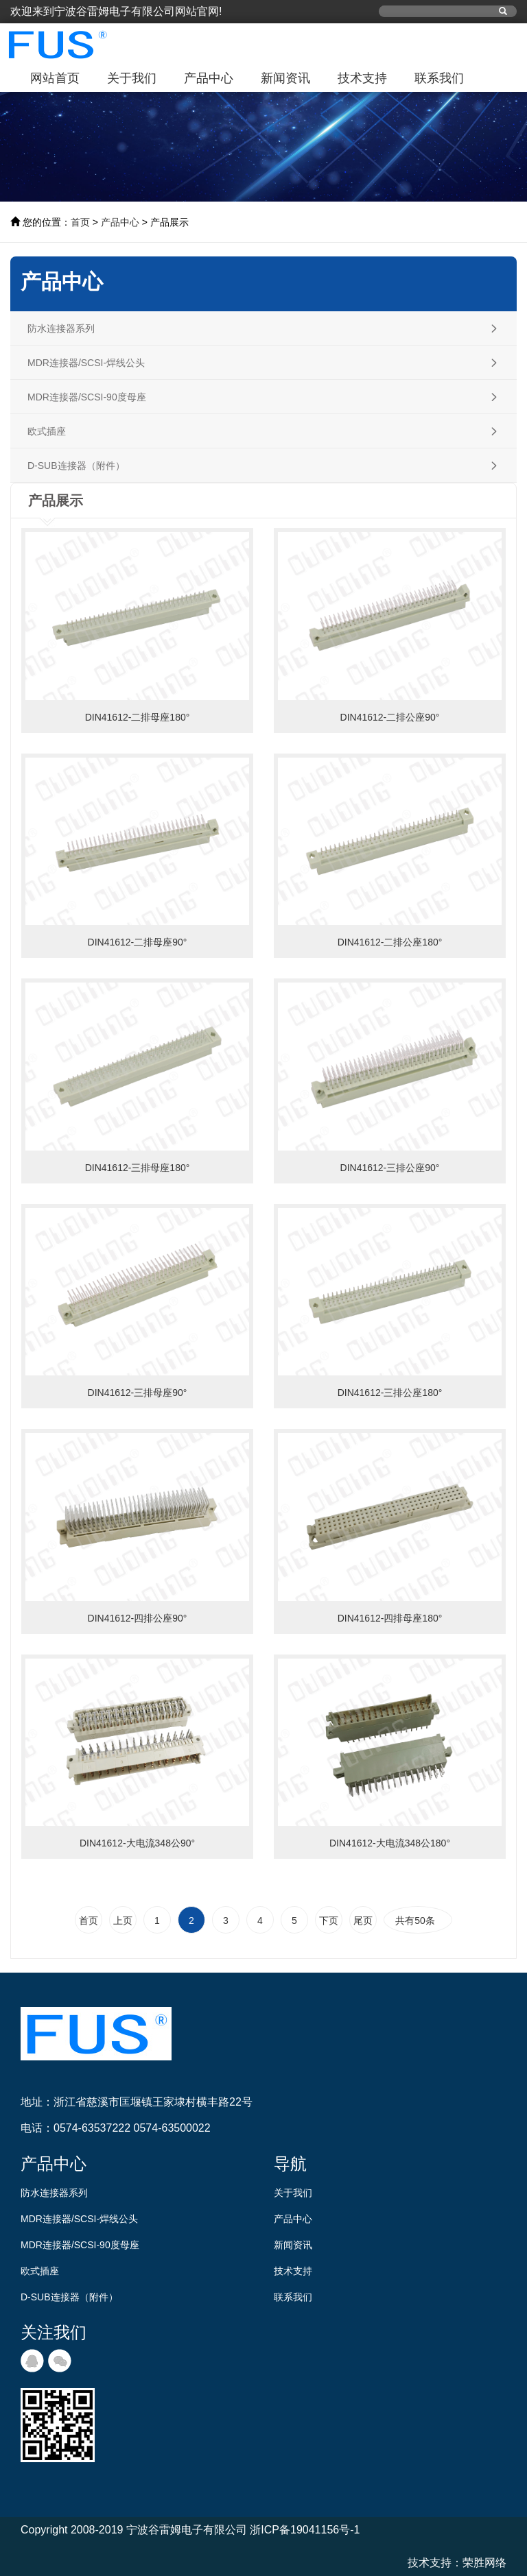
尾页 (363, 1920)
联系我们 (439, 78)
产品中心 (208, 78)
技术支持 (362, 78)
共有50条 (417, 1920)
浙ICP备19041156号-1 (305, 2530)
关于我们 (131, 78)
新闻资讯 (285, 78)
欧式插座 (40, 2270)
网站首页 (55, 78)
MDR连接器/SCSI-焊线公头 (79, 2218)
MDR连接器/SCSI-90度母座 (80, 2244)
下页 (328, 1920)
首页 (80, 222)
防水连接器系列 (54, 2192)
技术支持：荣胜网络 (457, 2562)
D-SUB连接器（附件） (69, 2296)
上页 (122, 1920)
